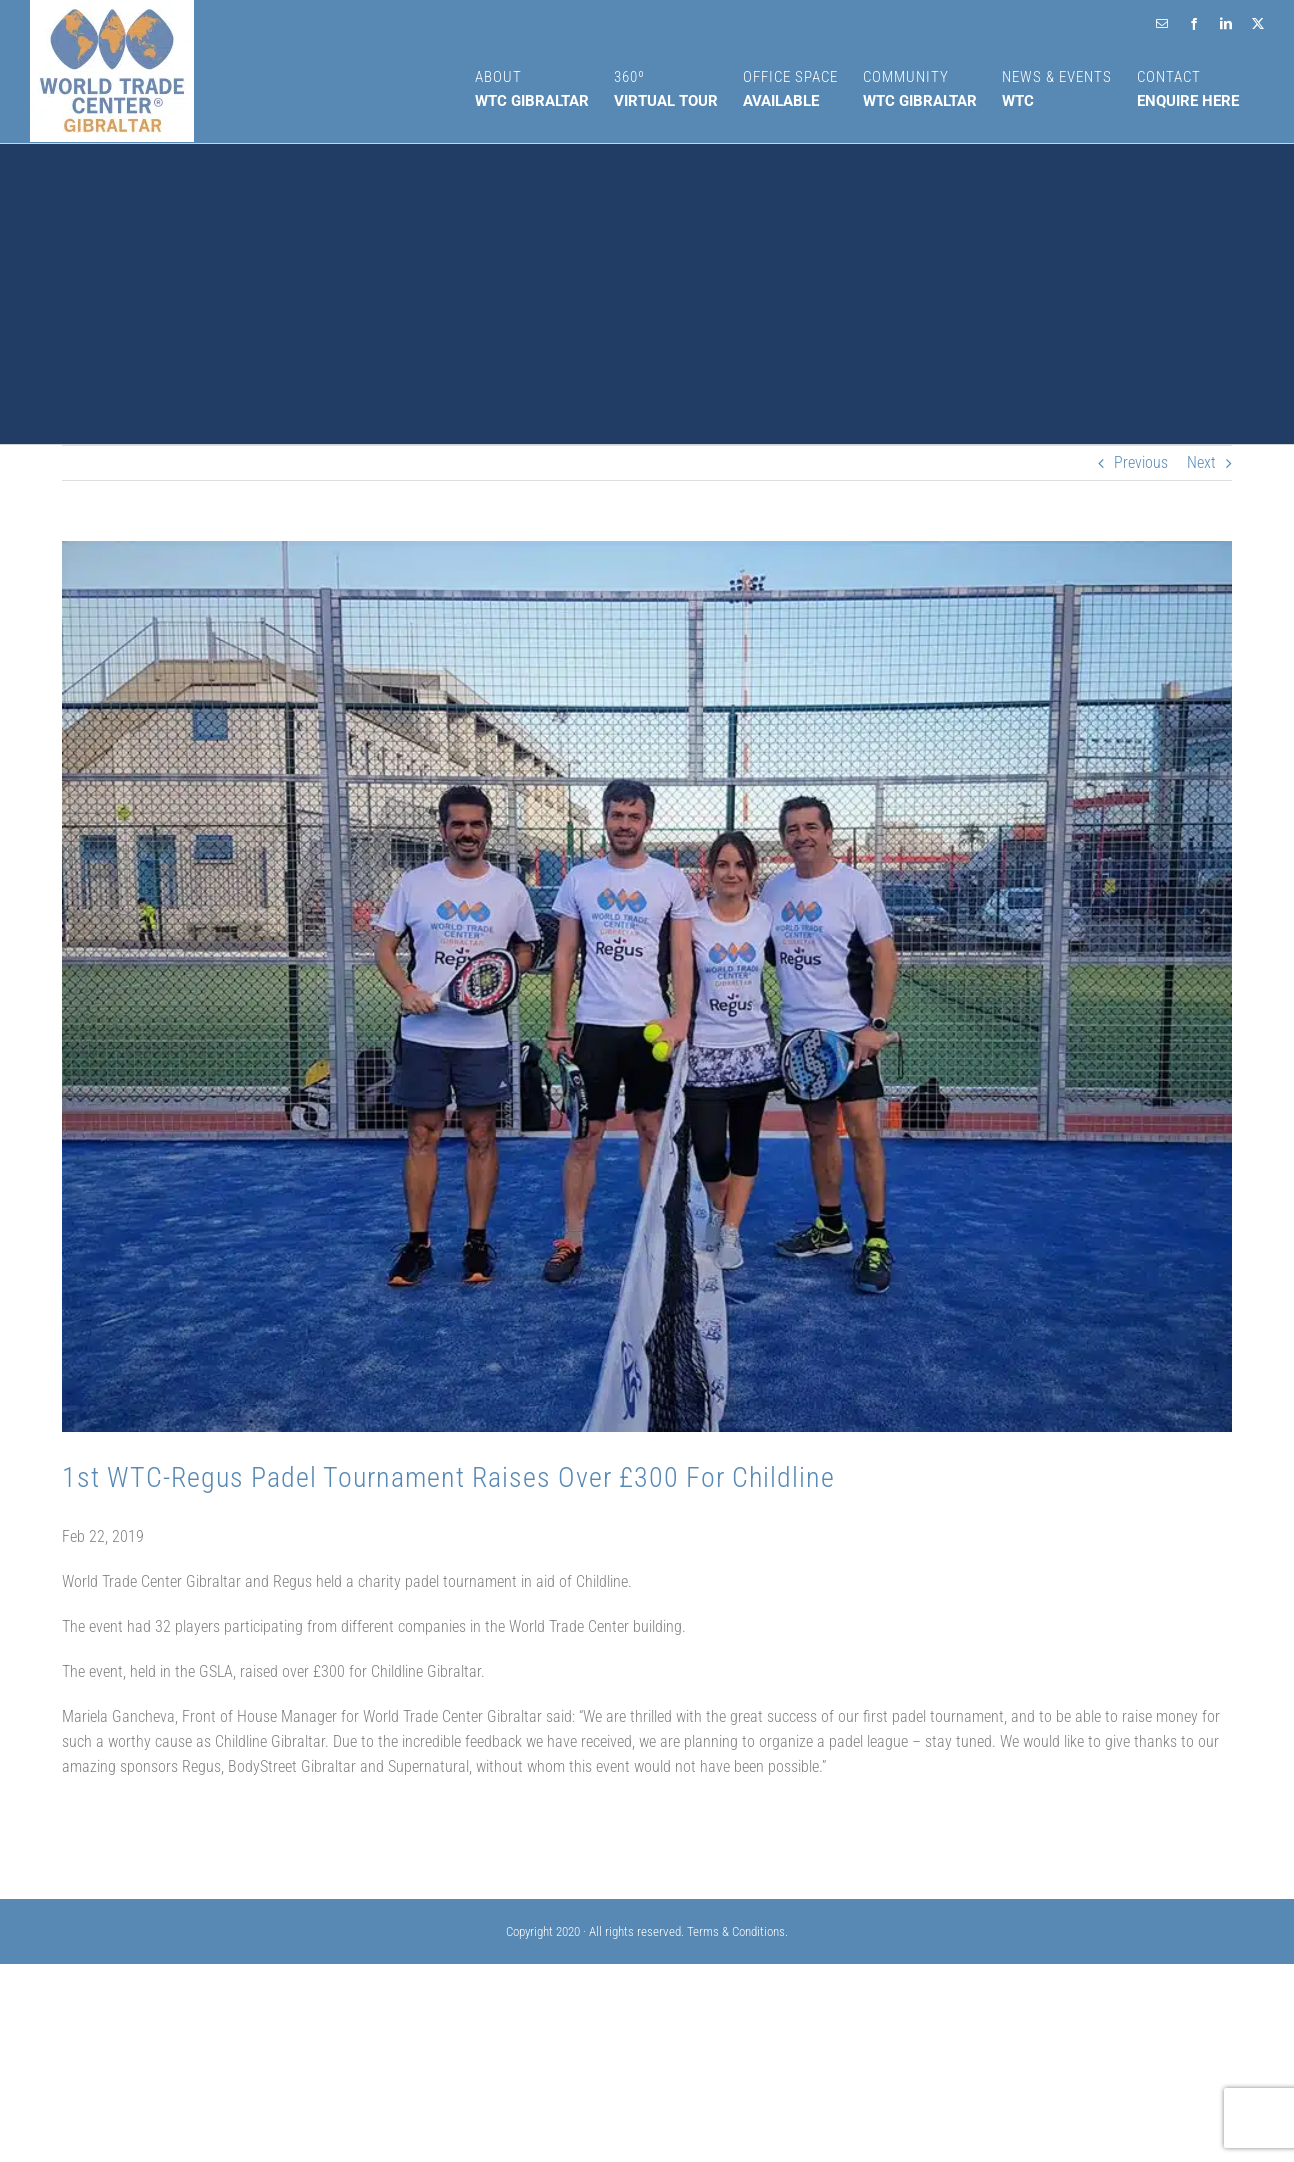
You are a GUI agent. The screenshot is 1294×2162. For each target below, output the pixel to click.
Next (1201, 462)
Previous (1141, 462)
